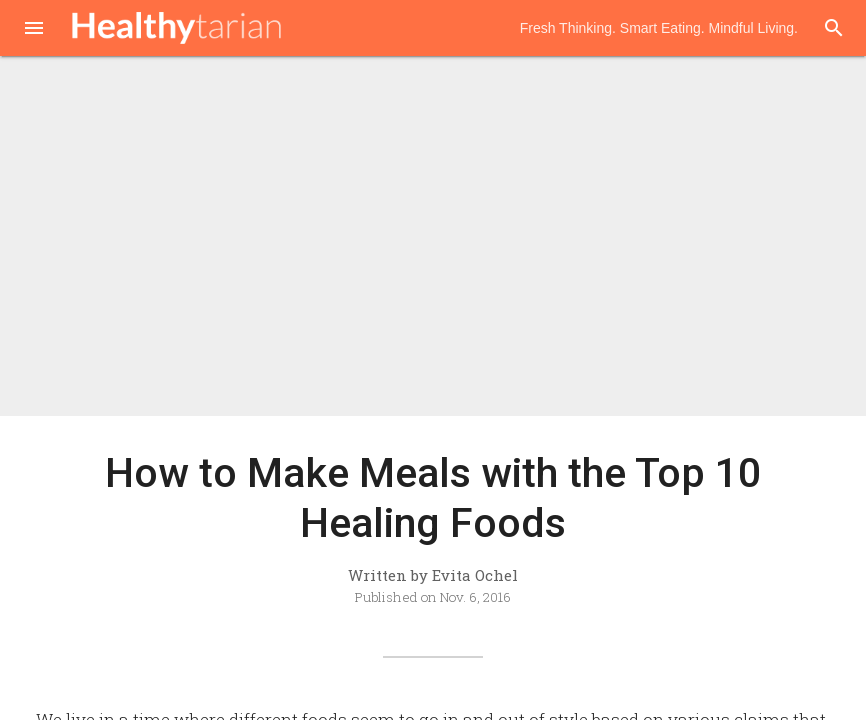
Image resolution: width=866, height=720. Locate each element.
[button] (34, 30)
